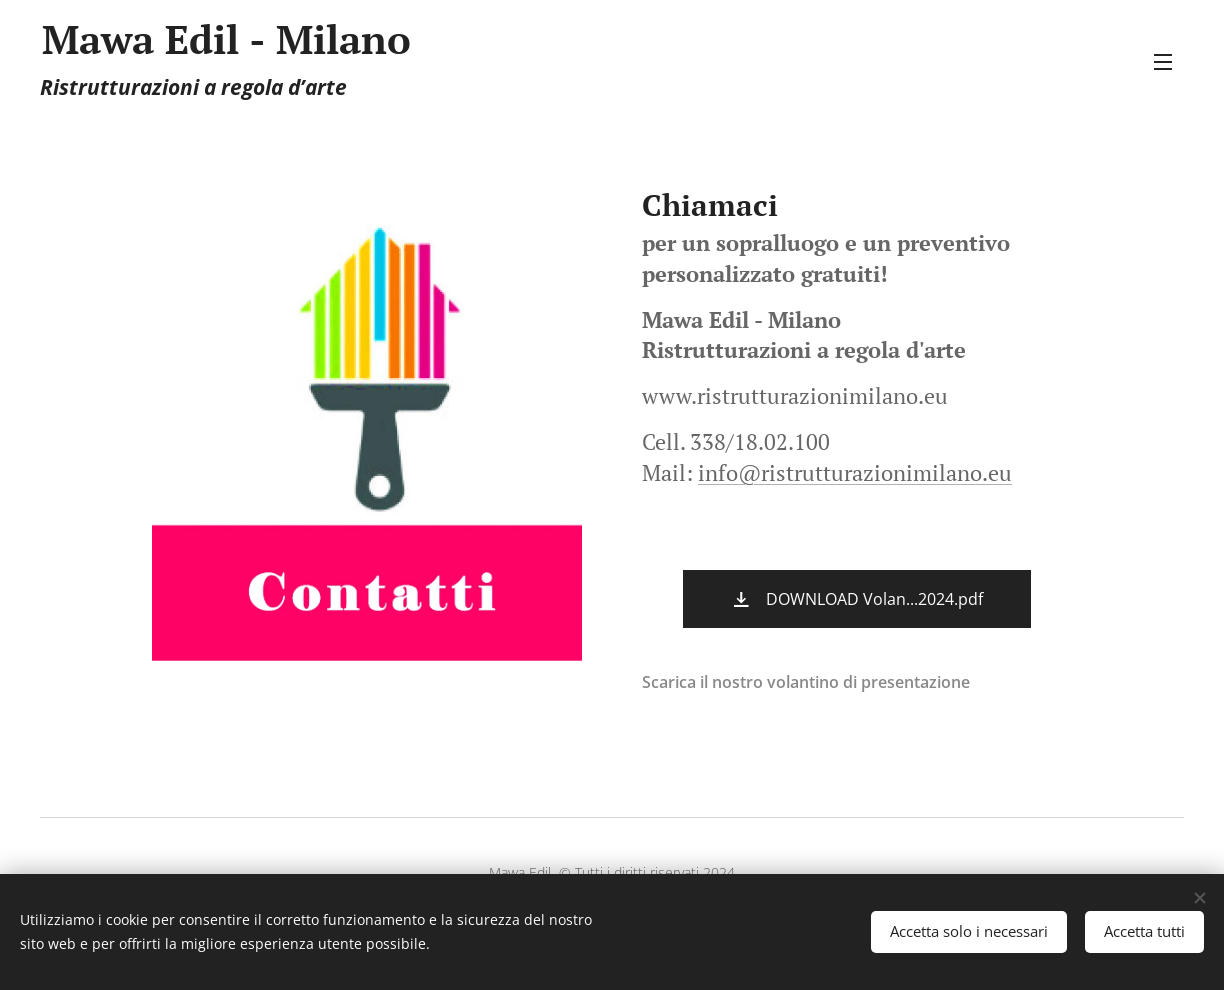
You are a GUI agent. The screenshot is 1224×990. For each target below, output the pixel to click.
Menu (1163, 62)
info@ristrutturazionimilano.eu (855, 472)
